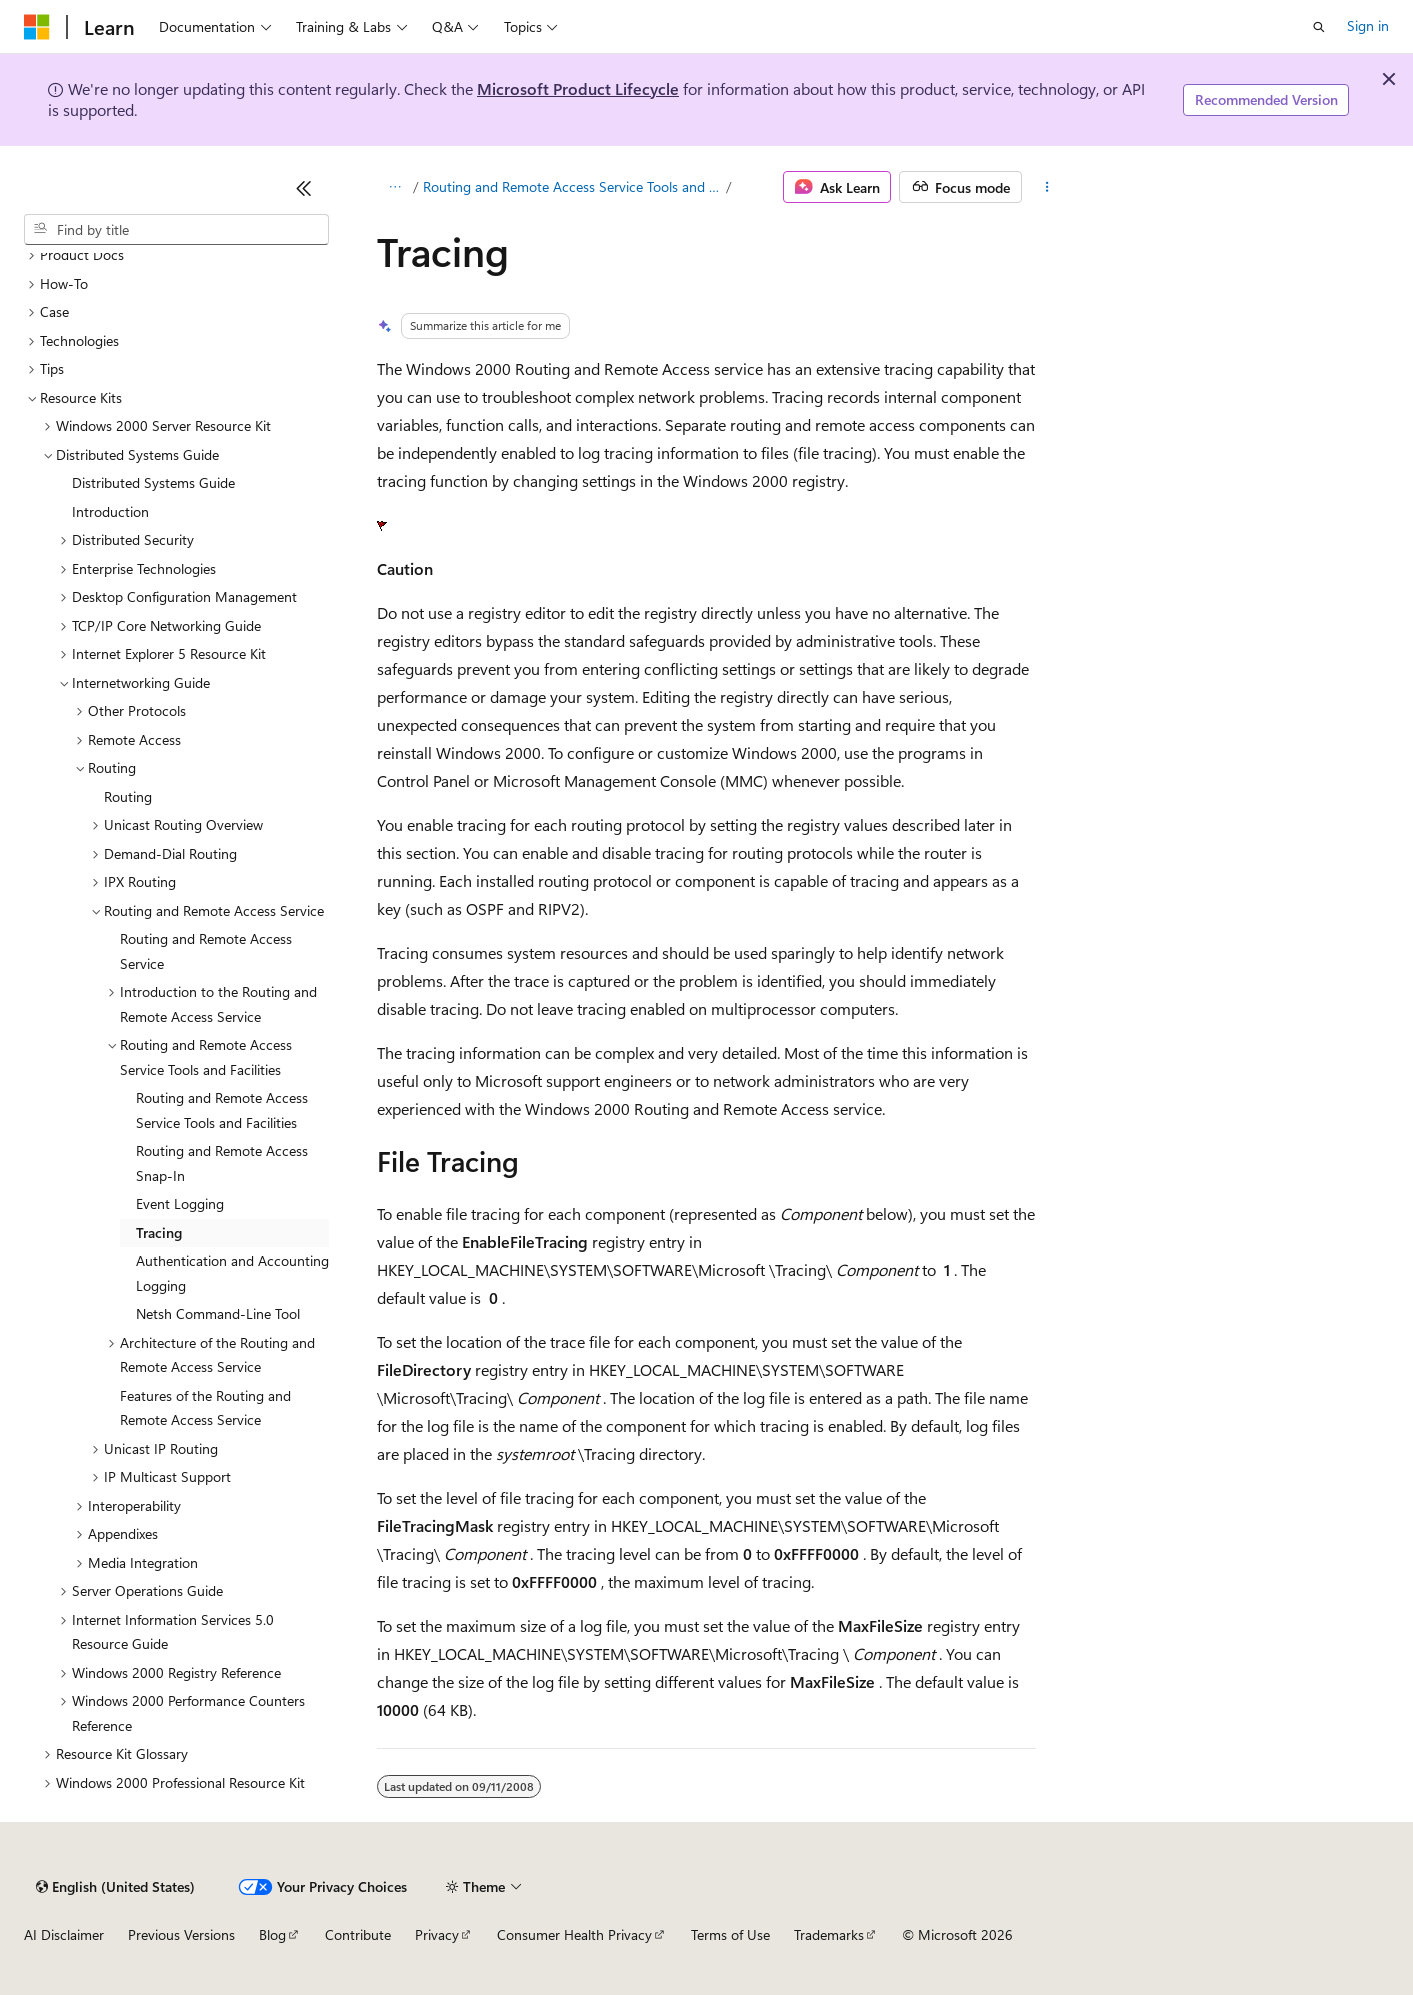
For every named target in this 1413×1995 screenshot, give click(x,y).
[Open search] (1319, 27)
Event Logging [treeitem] (180, 1203)
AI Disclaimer (64, 1934)
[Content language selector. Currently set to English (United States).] (115, 1887)
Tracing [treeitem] (159, 1232)
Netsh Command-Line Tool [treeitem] (218, 1313)
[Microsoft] (37, 27)
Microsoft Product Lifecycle (578, 88)
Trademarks (829, 1934)
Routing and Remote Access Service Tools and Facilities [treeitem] (222, 1110)
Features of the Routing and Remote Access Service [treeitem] (205, 1408)
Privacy (437, 1934)
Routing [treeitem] (128, 796)
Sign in (1368, 25)
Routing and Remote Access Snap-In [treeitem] (222, 1163)
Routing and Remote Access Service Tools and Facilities (572, 186)
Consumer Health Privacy (574, 1934)
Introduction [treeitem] (110, 511)
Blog (272, 1934)
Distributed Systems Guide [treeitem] (153, 482)
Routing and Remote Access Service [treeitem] (206, 951)
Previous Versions (181, 1934)
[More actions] (1047, 187)
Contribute (358, 1934)
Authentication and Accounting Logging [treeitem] (232, 1273)
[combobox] (176, 230)
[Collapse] (304, 188)
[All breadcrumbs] (394, 187)
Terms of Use (730, 1934)
